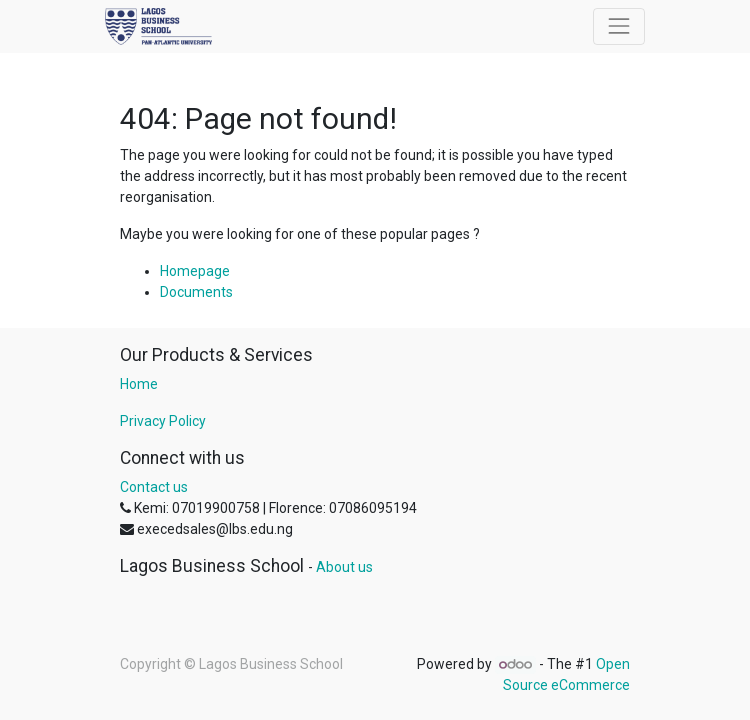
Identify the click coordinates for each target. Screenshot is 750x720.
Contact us (154, 487)
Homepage (195, 271)
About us (344, 567)
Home (139, 384)
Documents (196, 292)
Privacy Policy (163, 421)
